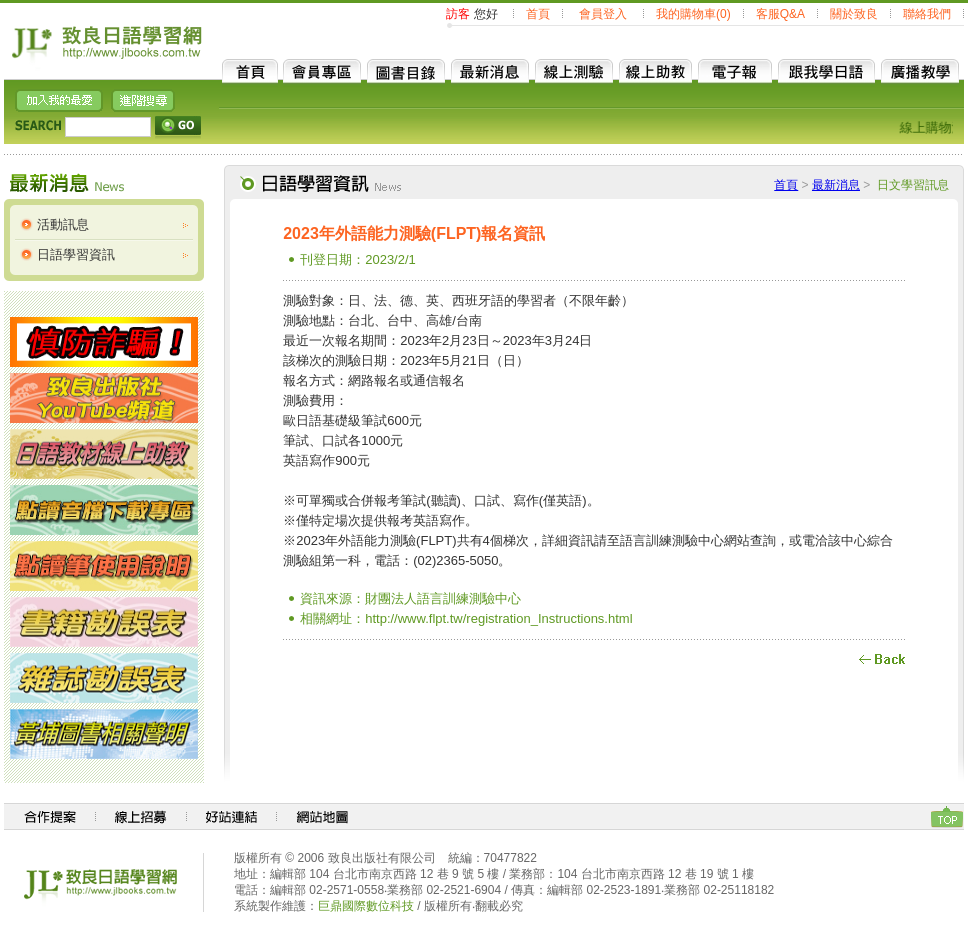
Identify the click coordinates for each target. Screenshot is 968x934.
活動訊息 (63, 224)
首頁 (538, 14)
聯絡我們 (927, 14)
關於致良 (854, 14)
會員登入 (603, 14)
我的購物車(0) (693, 14)
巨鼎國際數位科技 (366, 906)
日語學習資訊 (76, 254)
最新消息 (836, 185)
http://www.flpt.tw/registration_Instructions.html (498, 618)
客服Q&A (780, 14)
